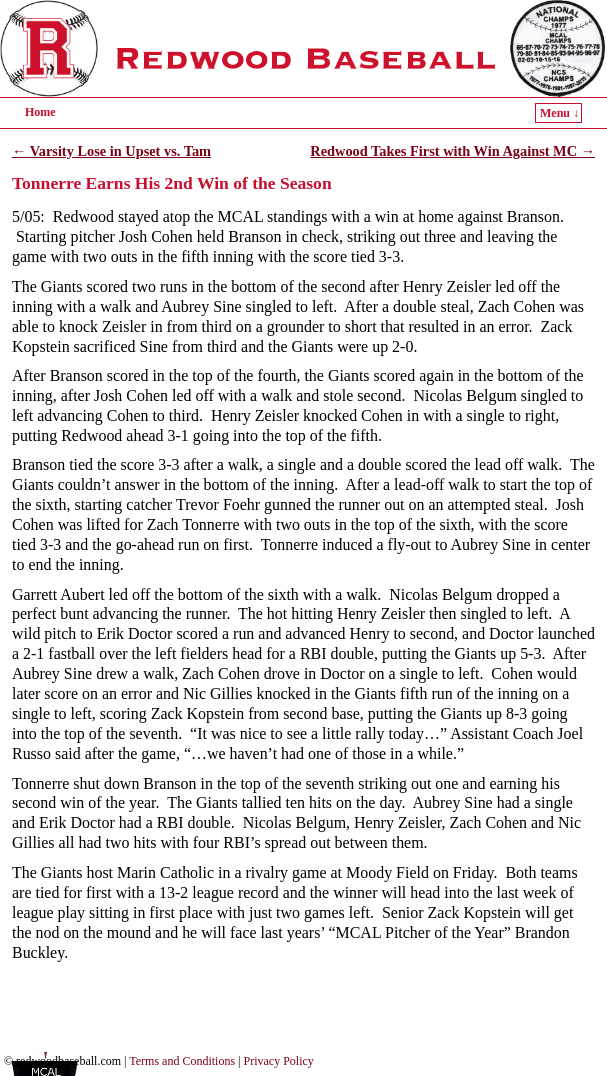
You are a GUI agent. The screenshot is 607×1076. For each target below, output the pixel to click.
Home (40, 112)
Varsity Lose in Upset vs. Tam (111, 151)
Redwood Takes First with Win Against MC (452, 151)
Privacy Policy (279, 1061)
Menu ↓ (559, 113)
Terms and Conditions (182, 1061)
